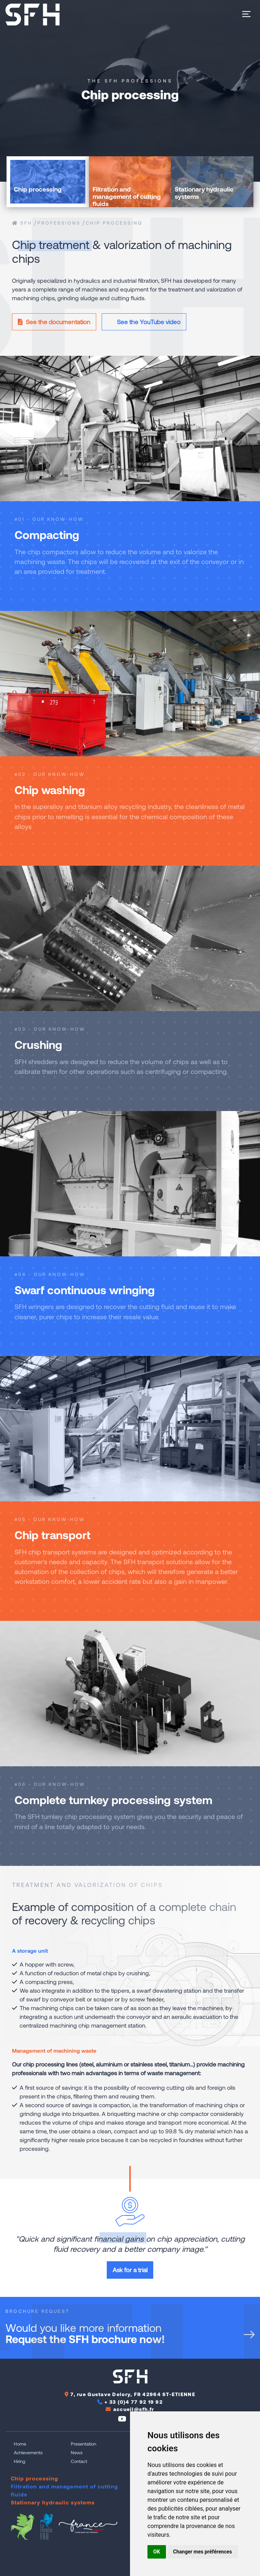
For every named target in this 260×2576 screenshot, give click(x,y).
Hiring (19, 2461)
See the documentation (54, 321)
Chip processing (114, 223)
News (76, 2452)
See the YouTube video (143, 321)
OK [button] (156, 2552)
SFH (22, 223)
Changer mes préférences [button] (202, 2552)
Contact (79, 2461)
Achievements (28, 2452)
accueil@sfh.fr (133, 2409)
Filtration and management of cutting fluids (64, 2490)
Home (20, 2444)
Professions (59, 223)
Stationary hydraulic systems (53, 2502)
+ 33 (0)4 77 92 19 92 (134, 2402)
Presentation (83, 2444)
